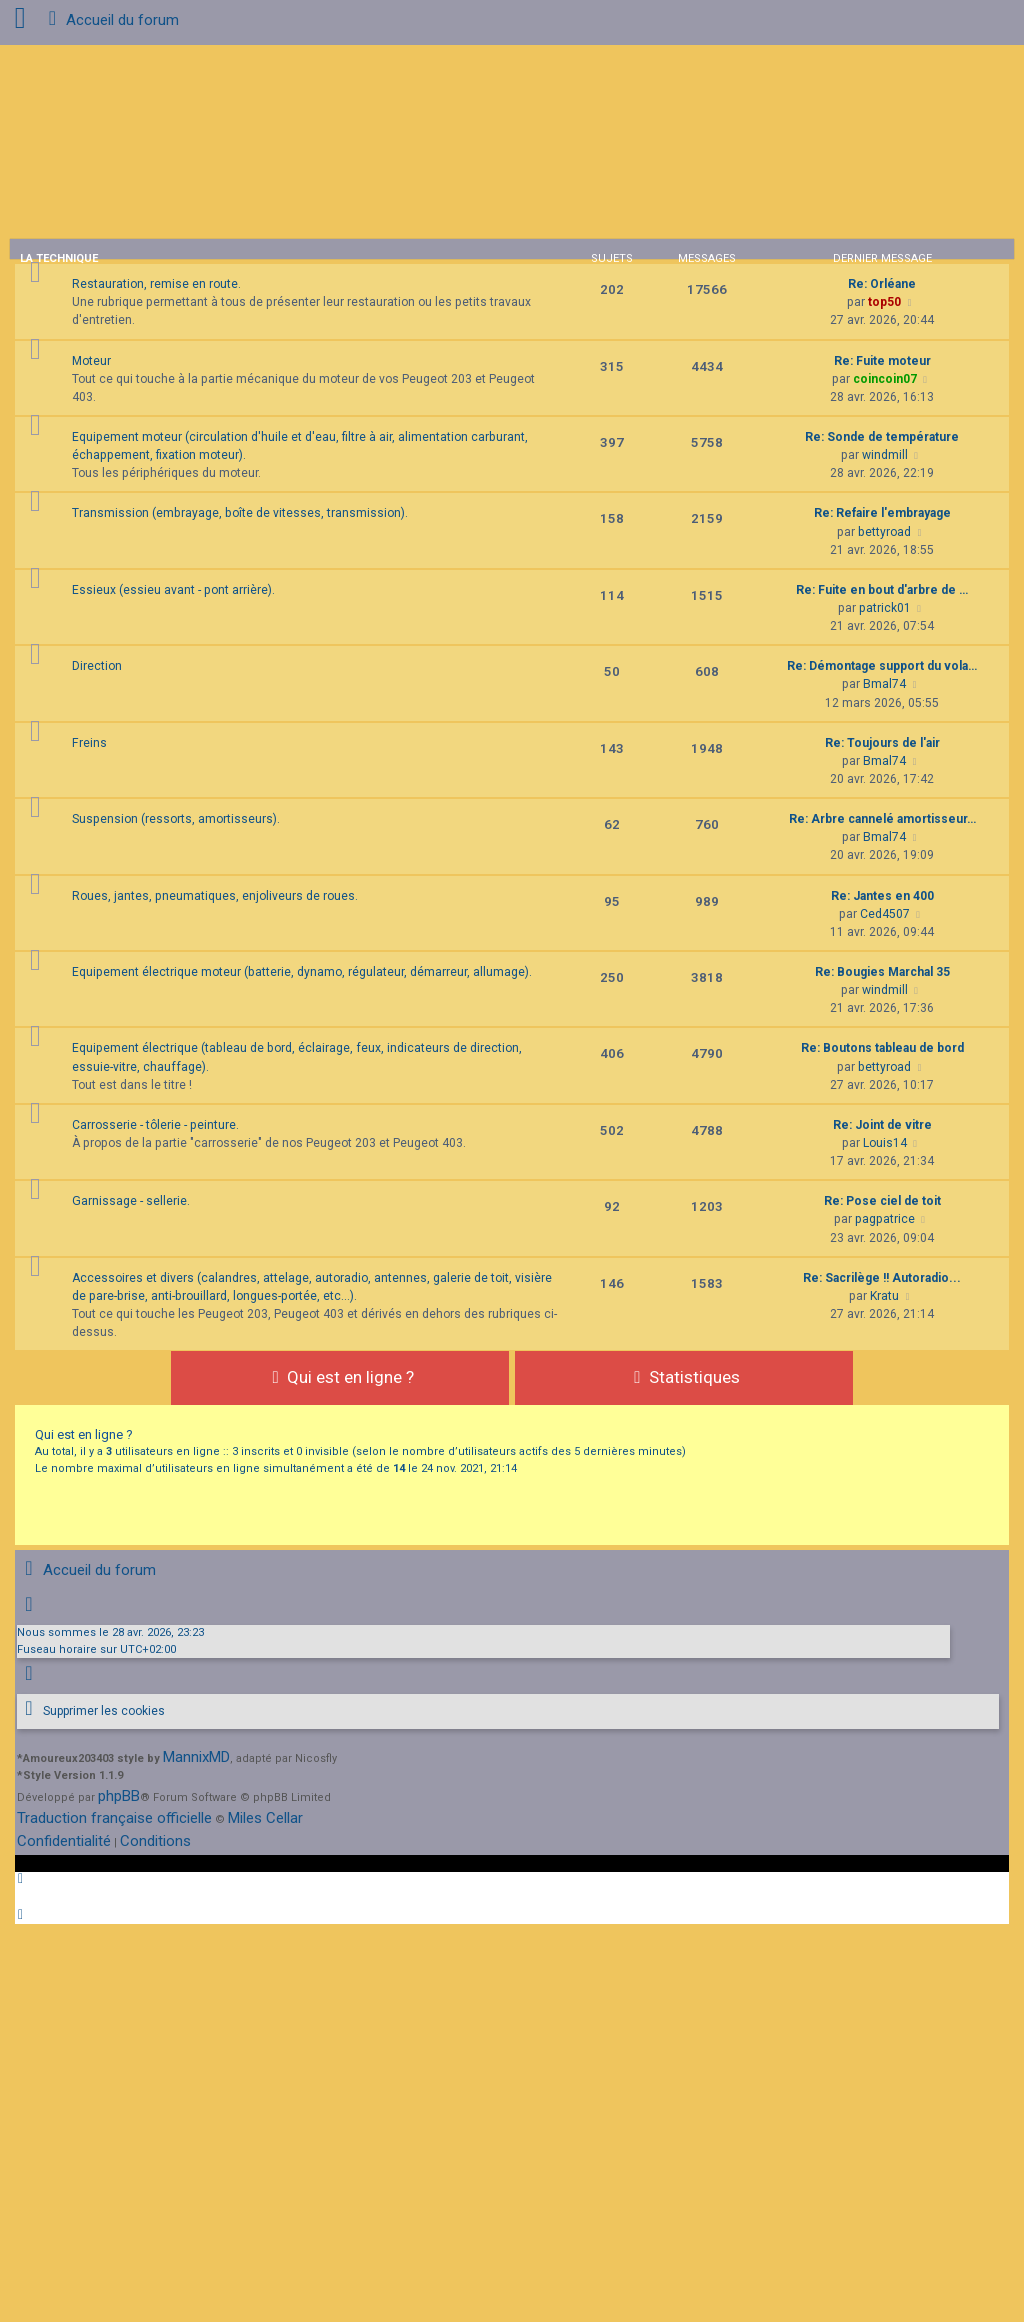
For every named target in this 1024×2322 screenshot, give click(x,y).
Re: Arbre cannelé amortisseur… (882, 819)
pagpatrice (885, 1219)
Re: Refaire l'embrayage (882, 513)
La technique (59, 258)
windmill (885, 455)
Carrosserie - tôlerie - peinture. (155, 1125)
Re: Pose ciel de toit (882, 1201)
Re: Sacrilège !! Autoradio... (882, 1278)
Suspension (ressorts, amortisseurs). (176, 819)
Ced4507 (885, 914)
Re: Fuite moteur (882, 361)
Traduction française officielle (114, 1818)
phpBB (119, 1796)
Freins (89, 743)
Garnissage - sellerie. (131, 1201)
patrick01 (885, 608)
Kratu (884, 1296)
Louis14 (885, 1143)
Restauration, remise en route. (156, 284)
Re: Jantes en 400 (882, 896)
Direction (97, 666)
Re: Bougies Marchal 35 (882, 972)
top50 (884, 302)
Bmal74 (884, 684)
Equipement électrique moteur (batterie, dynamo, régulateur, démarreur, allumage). (302, 972)
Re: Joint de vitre (882, 1125)
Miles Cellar (265, 1818)
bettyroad (884, 532)
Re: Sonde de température (882, 437)
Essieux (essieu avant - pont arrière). (173, 590)
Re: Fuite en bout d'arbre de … (882, 590)
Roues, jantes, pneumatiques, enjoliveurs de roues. (215, 896)
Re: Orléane (882, 284)
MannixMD (196, 1757)
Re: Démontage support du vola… (882, 666)
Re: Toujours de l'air (882, 743)
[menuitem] (91, 1711)
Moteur (91, 361)
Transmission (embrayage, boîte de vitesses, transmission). (240, 513)
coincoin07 (885, 379)
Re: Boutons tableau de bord (882, 1048)
